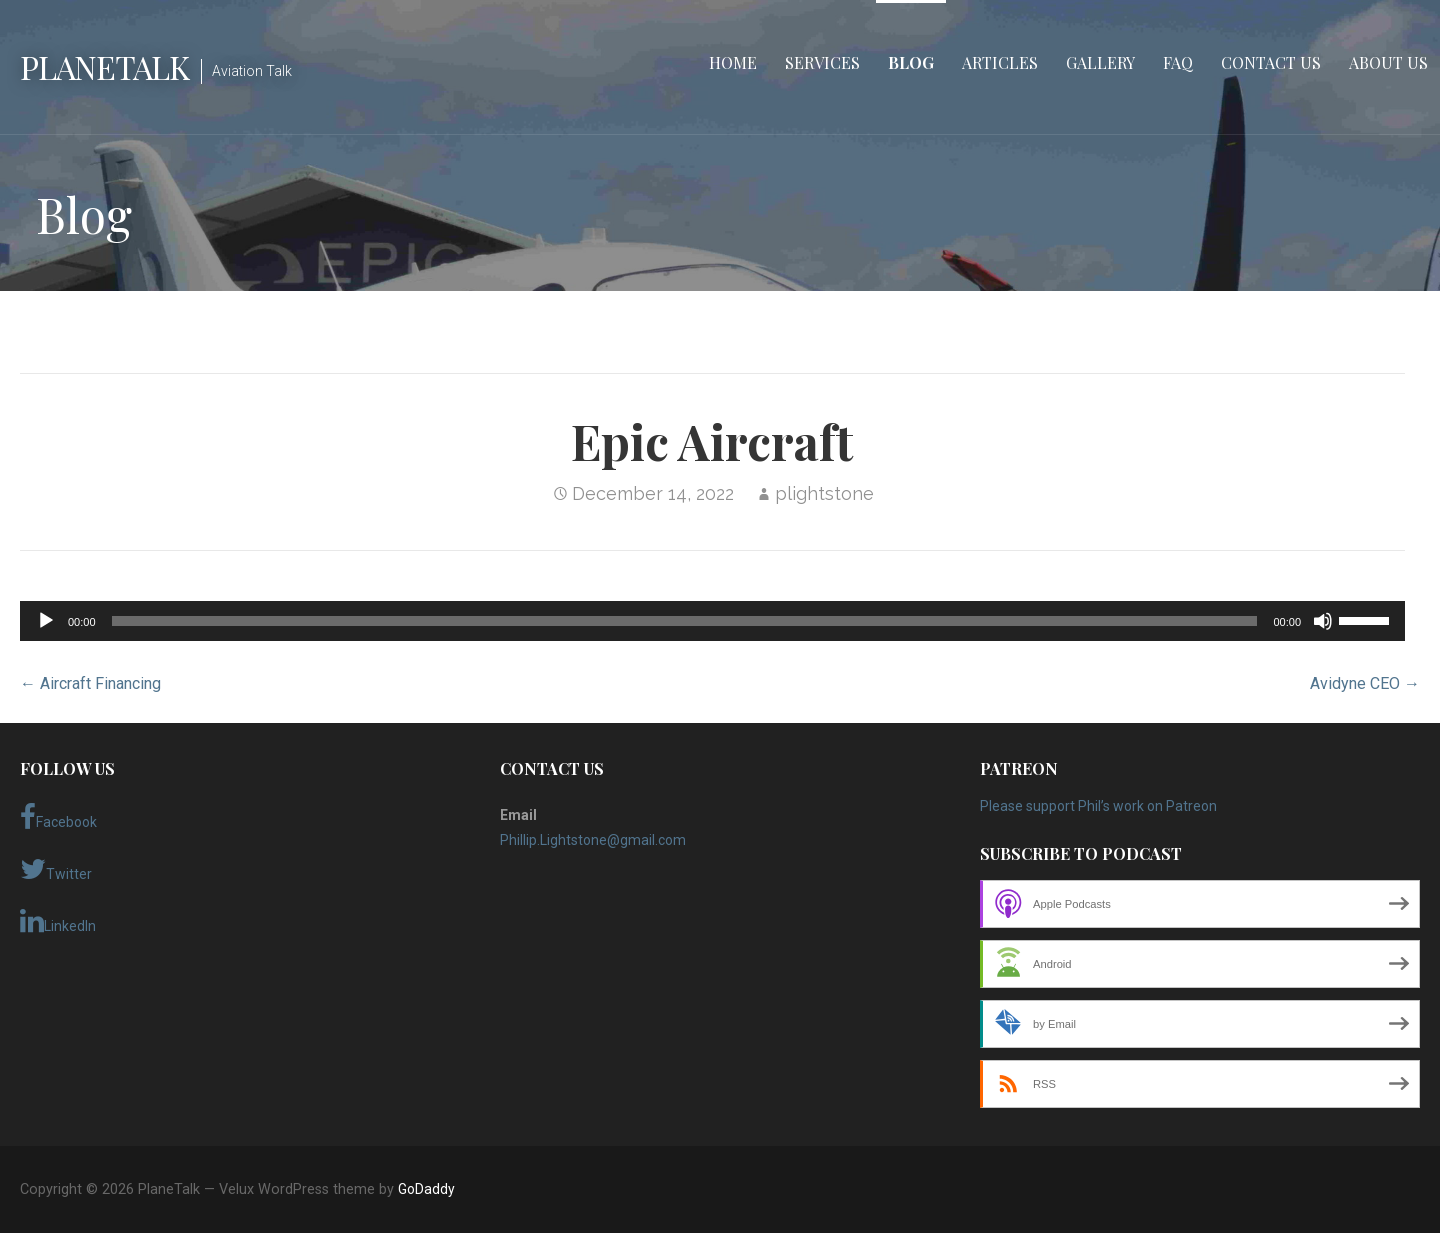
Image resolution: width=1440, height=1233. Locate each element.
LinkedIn (58, 921)
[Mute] (1323, 621)
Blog (911, 62)
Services (822, 62)
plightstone (824, 493)
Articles (1000, 62)
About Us (1388, 62)
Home (733, 62)
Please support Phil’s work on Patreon (1098, 806)
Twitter (56, 869)
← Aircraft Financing (90, 683)
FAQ (1178, 62)
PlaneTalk (104, 66)
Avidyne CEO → (1365, 683)
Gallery (1100, 62)
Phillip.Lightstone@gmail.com (593, 840)
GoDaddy (426, 1189)
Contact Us (1271, 62)
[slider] (685, 621)
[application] (712, 621)
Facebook (58, 817)
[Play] (46, 621)
